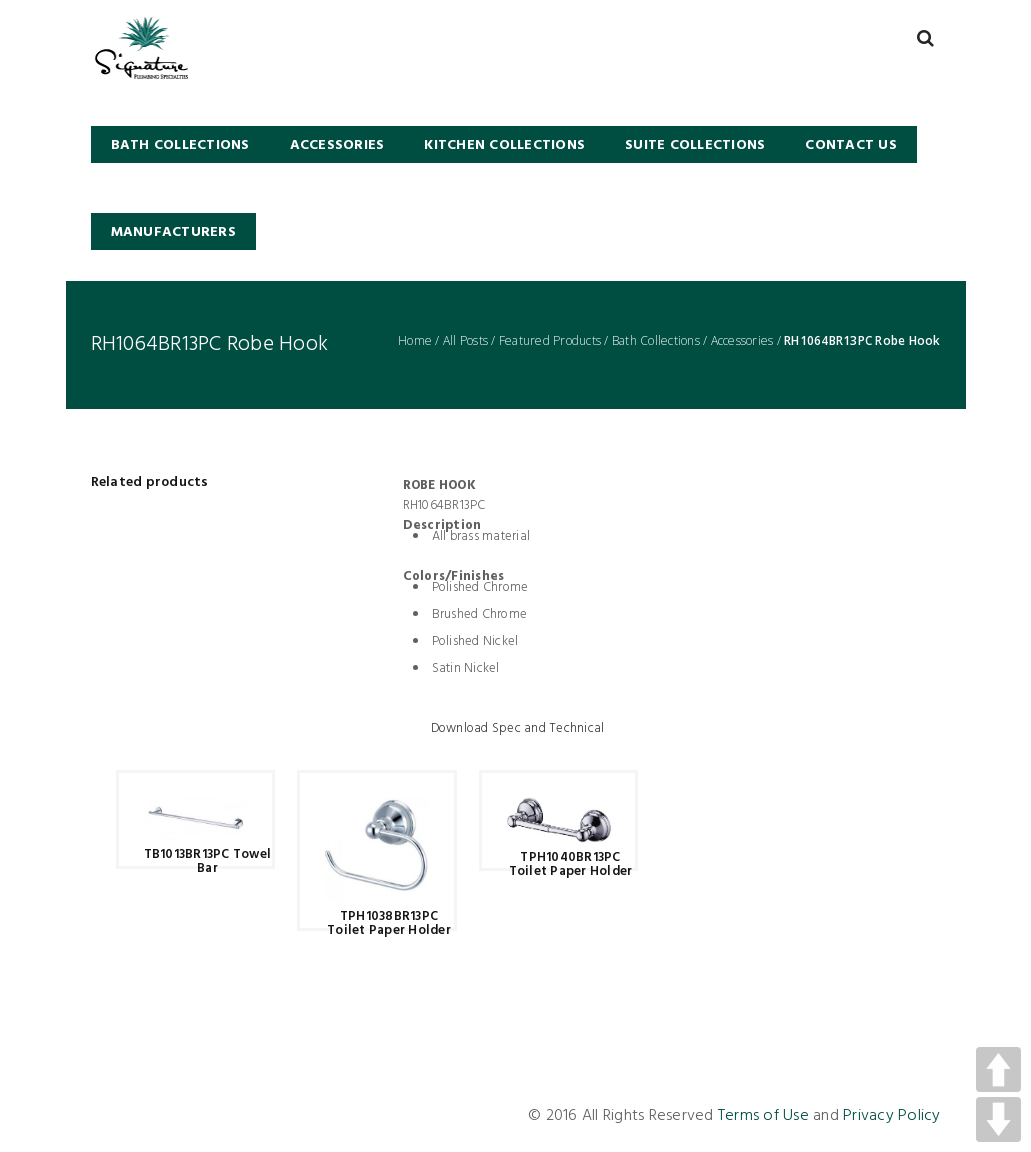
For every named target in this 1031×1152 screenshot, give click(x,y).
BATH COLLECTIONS (180, 145)
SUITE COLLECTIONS (695, 145)
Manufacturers (173, 232)
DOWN (998, 1119)
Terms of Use (763, 1116)
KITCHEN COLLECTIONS (504, 145)
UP (998, 1069)
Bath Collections (656, 341)
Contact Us (851, 145)
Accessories (337, 145)
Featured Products (550, 341)
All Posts (465, 341)
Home (415, 341)
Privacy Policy (892, 1116)
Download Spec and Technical (518, 729)
